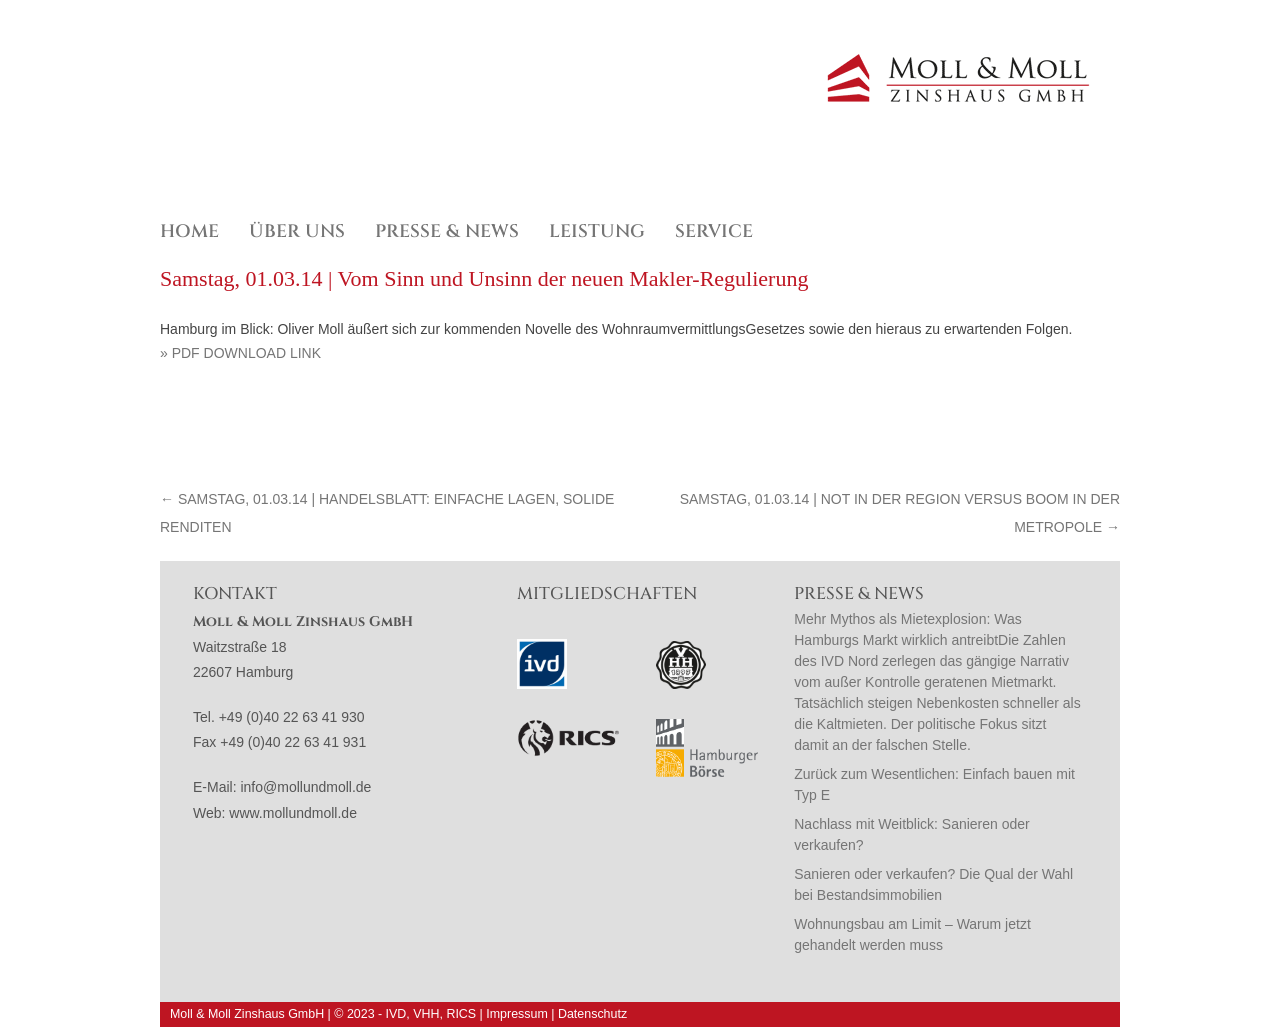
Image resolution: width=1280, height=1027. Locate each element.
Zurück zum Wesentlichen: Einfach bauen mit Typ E (934, 784)
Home (189, 231)
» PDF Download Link (240, 353)
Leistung (597, 231)
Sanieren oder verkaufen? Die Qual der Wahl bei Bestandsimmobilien (933, 884)
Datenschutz (592, 1014)
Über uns (297, 231)
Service (714, 231)
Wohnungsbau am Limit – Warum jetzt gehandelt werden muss (912, 934)
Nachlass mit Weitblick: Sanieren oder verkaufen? (912, 834)
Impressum (517, 1014)
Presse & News (447, 231)
